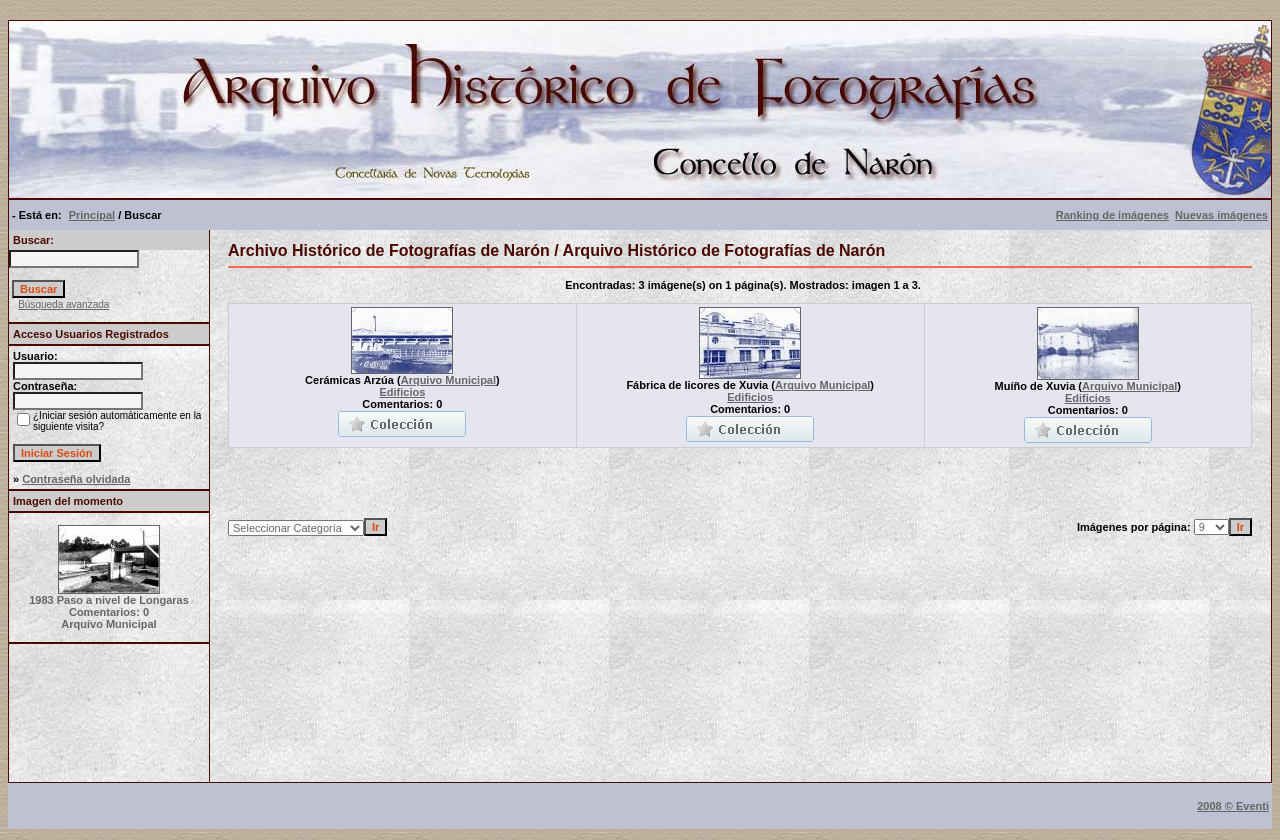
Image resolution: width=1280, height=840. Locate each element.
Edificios (402, 392)
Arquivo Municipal (448, 380)
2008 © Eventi (1233, 806)
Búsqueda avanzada (63, 304)
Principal (92, 215)
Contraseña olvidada (76, 479)
